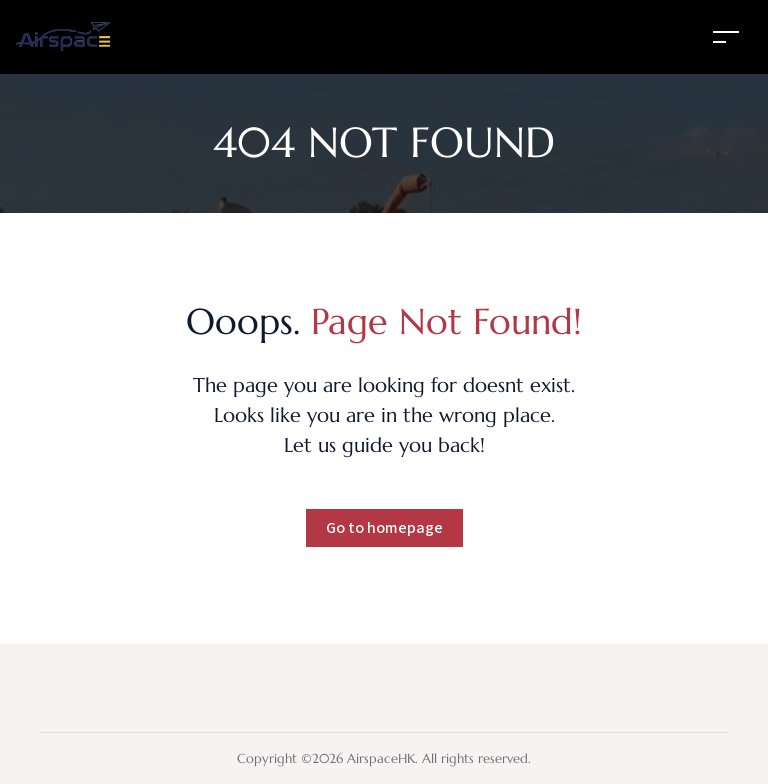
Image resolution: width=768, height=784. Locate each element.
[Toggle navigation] (726, 36)
